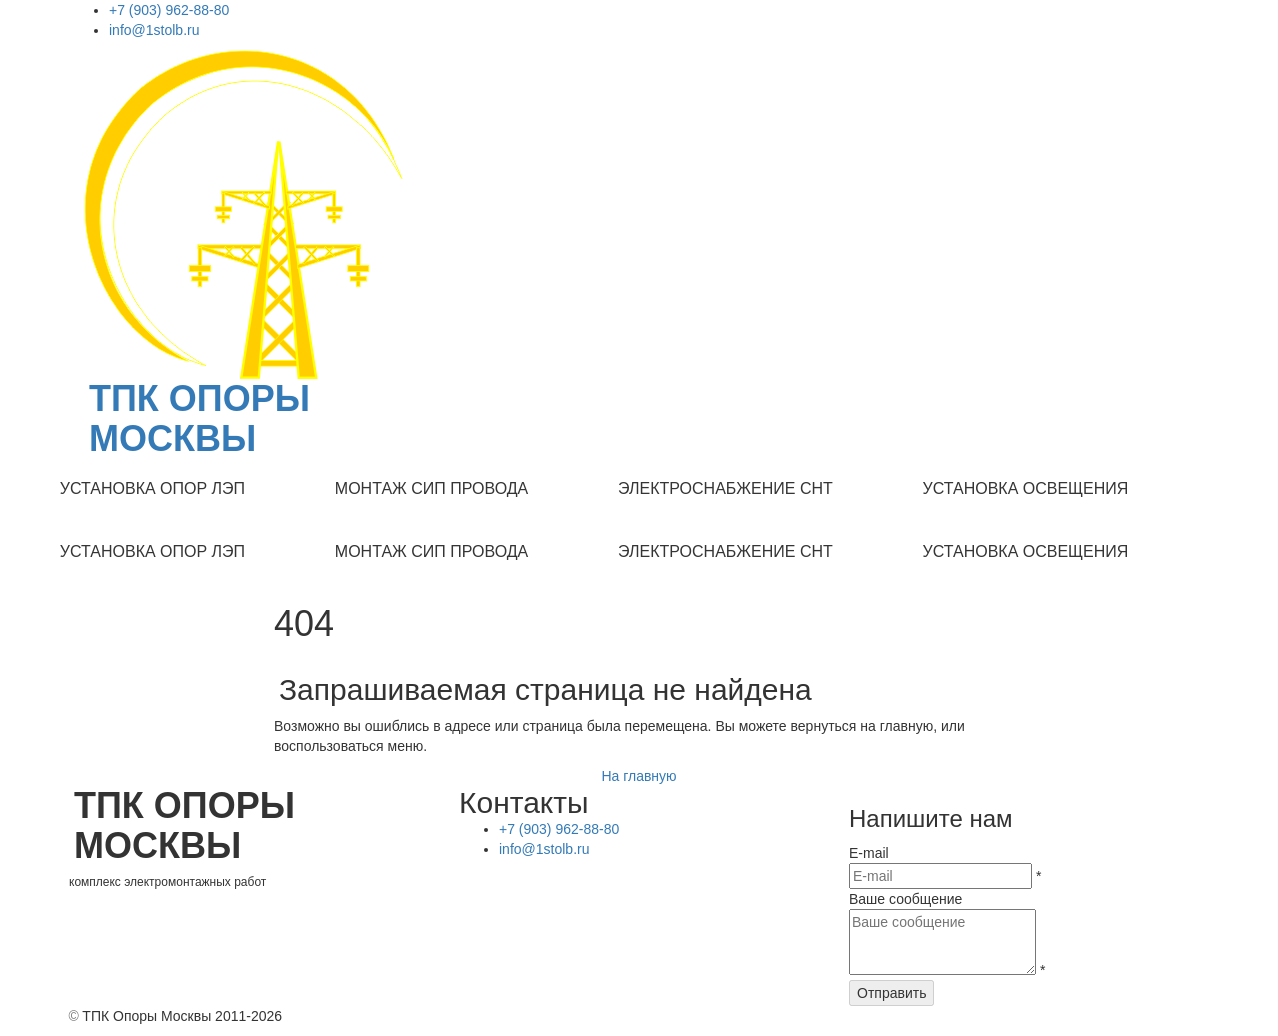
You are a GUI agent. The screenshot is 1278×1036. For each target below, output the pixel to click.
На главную (638, 776)
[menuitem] (152, 489)
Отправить (891, 993)
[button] (152, 489)
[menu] (639, 489)
